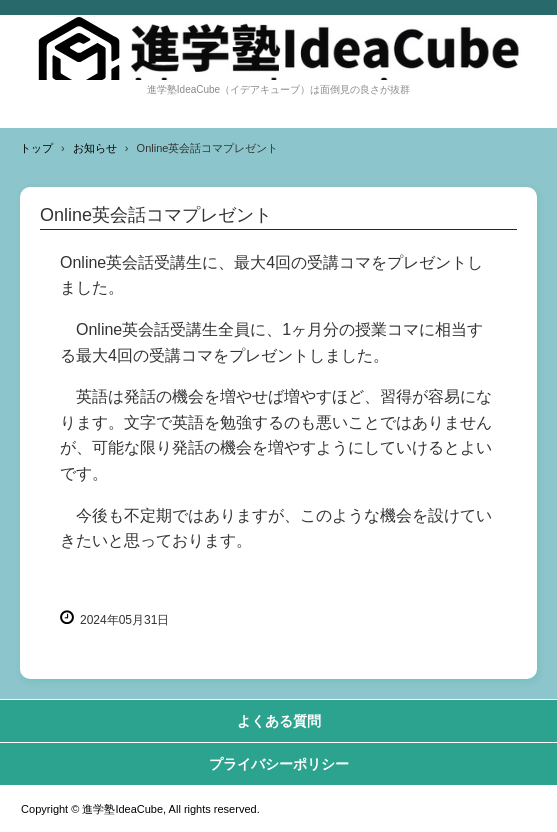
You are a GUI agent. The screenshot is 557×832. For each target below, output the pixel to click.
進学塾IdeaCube (278, 47)
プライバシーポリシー (279, 764)
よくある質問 (279, 721)
